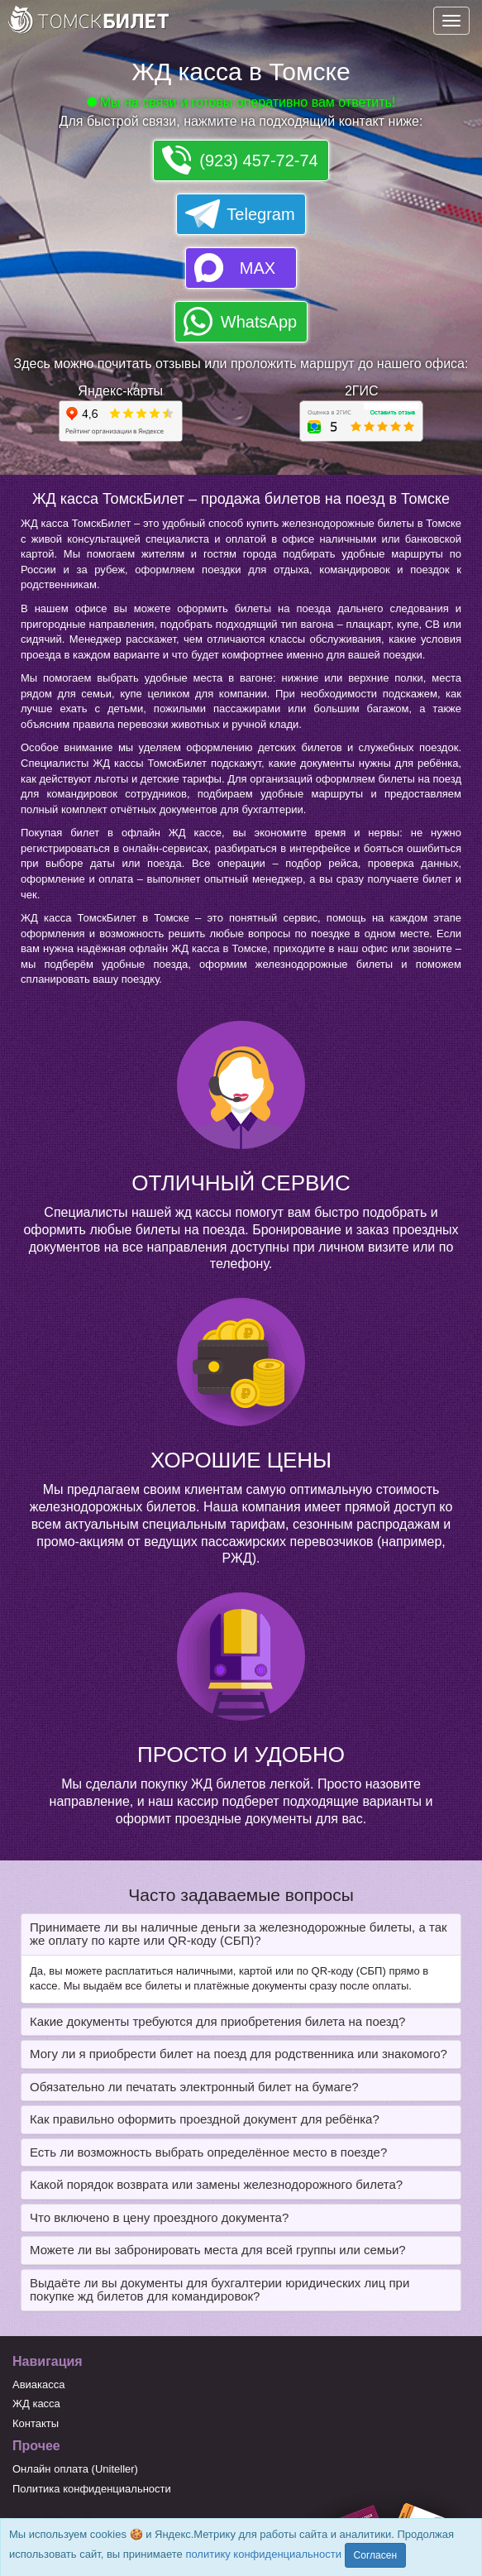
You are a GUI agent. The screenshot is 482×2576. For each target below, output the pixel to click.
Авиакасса (38, 2384)
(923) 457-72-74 (258, 160)
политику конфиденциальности (263, 2554)
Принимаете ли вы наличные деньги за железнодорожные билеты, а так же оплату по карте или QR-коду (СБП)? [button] (238, 1934)
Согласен (375, 2555)
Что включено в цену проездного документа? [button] (159, 2217)
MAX (257, 268)
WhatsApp (259, 322)
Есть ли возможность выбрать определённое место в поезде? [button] (208, 2152)
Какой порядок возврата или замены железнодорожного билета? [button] (216, 2184)
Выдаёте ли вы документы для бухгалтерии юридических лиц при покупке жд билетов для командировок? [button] (219, 2290)
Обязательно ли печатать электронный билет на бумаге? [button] (194, 2087)
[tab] (241, 1934)
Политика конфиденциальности (91, 2489)
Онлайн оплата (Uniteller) (75, 2469)
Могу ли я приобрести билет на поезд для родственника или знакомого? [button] (238, 2054)
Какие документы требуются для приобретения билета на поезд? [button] (217, 2021)
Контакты (35, 2423)
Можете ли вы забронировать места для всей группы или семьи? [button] (218, 2250)
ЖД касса (36, 2403)
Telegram (260, 214)
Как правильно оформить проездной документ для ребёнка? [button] (204, 2119)
